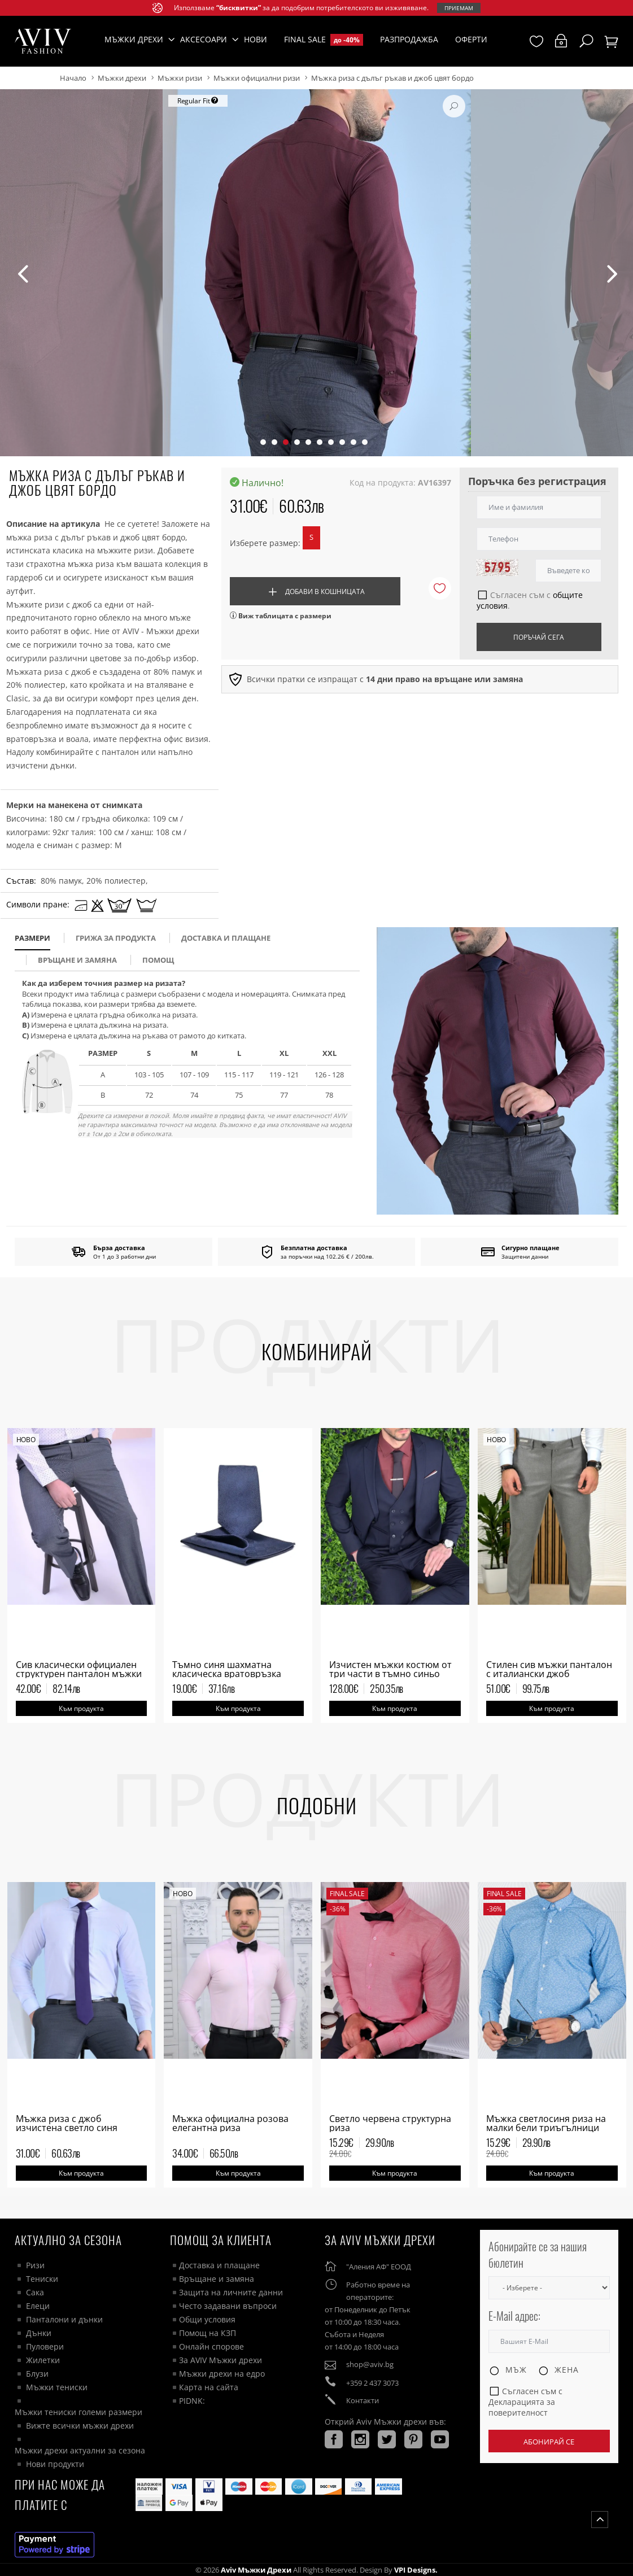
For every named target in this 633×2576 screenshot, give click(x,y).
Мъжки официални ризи (256, 78)
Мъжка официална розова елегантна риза (230, 2123)
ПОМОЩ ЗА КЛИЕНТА (221, 2239)
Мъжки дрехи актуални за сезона (80, 2450)
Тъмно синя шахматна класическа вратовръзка (226, 1669)
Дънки (38, 2333)
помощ (158, 960)
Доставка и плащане (219, 2265)
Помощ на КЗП (207, 2333)
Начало (73, 78)
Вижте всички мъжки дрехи (80, 2425)
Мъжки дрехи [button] (133, 39)
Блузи (37, 2373)
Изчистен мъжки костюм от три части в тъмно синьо (390, 1669)
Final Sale (323, 40)
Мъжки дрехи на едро (222, 2373)
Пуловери (45, 2346)
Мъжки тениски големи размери (78, 2412)
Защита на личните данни (231, 2292)
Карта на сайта (208, 2387)
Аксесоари (203, 39)
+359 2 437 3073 (372, 2383)
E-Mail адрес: (514, 2316)
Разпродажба (409, 39)
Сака (35, 2292)
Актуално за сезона (68, 2239)
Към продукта (81, 1708)
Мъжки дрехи (122, 78)
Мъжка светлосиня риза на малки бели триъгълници (546, 2123)
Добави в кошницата (315, 592)
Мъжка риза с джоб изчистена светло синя (66, 2123)
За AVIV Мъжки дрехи (220, 2360)
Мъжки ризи (180, 78)
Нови (255, 39)
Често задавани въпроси (228, 2305)
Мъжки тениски (57, 2387)
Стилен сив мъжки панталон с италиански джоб (549, 1669)
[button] (263, 442)
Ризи (35, 2265)
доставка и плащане (225, 938)
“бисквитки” (238, 7)
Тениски (42, 2278)
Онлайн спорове (211, 2346)
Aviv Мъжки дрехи (256, 2570)
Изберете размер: (265, 543)
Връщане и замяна (77, 960)
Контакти (362, 2400)
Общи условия (207, 2319)
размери (32, 938)
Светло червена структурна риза (390, 2123)
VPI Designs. (415, 2570)
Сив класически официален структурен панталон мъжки (79, 1669)
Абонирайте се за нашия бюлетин (537, 2254)
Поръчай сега (538, 637)
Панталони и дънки (64, 2319)
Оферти (471, 39)
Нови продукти (55, 2464)
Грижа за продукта (116, 938)
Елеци (38, 2305)
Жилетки (43, 2360)
